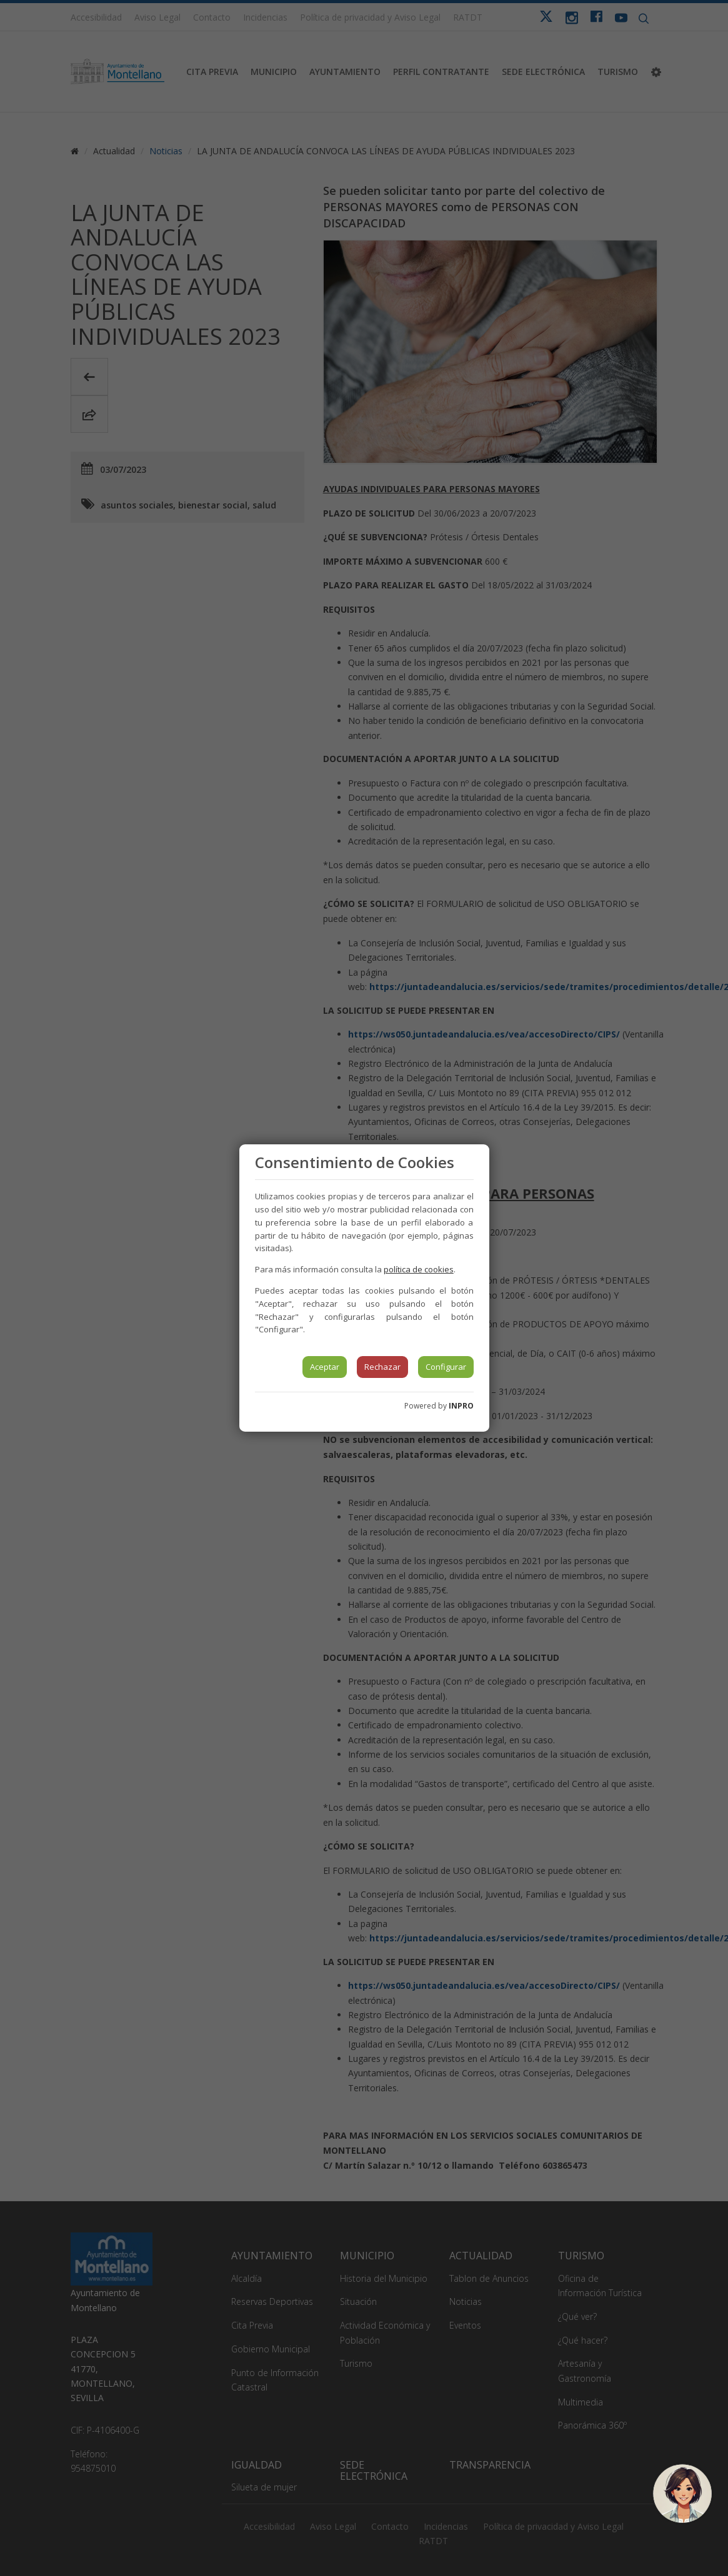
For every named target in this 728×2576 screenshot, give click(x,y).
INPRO (461, 1405)
